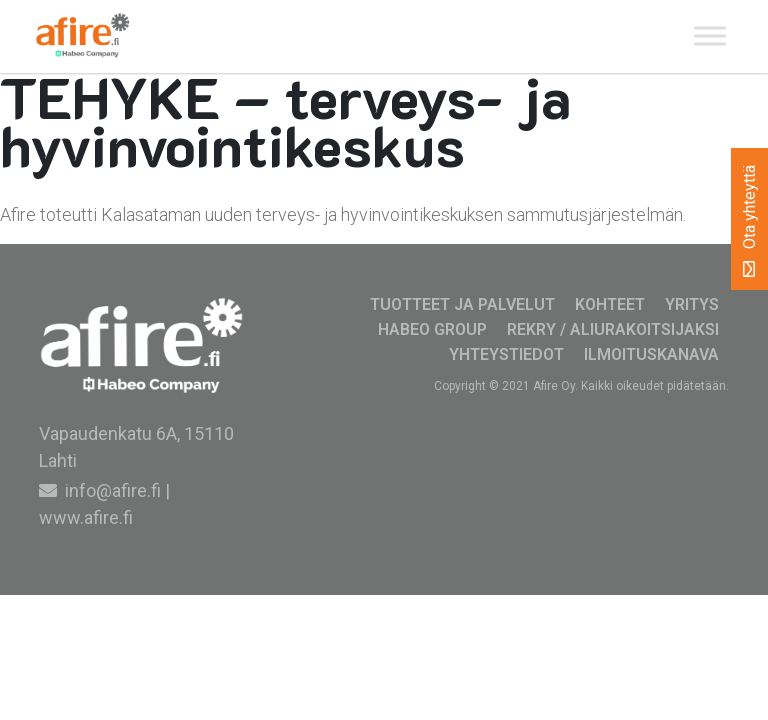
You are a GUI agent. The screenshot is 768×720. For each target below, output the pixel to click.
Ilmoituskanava (651, 354)
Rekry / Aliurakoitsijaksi (613, 329)
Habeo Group (432, 329)
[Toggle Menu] (710, 36)
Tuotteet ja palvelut (462, 304)
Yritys (692, 304)
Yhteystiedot (506, 354)
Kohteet (610, 304)
